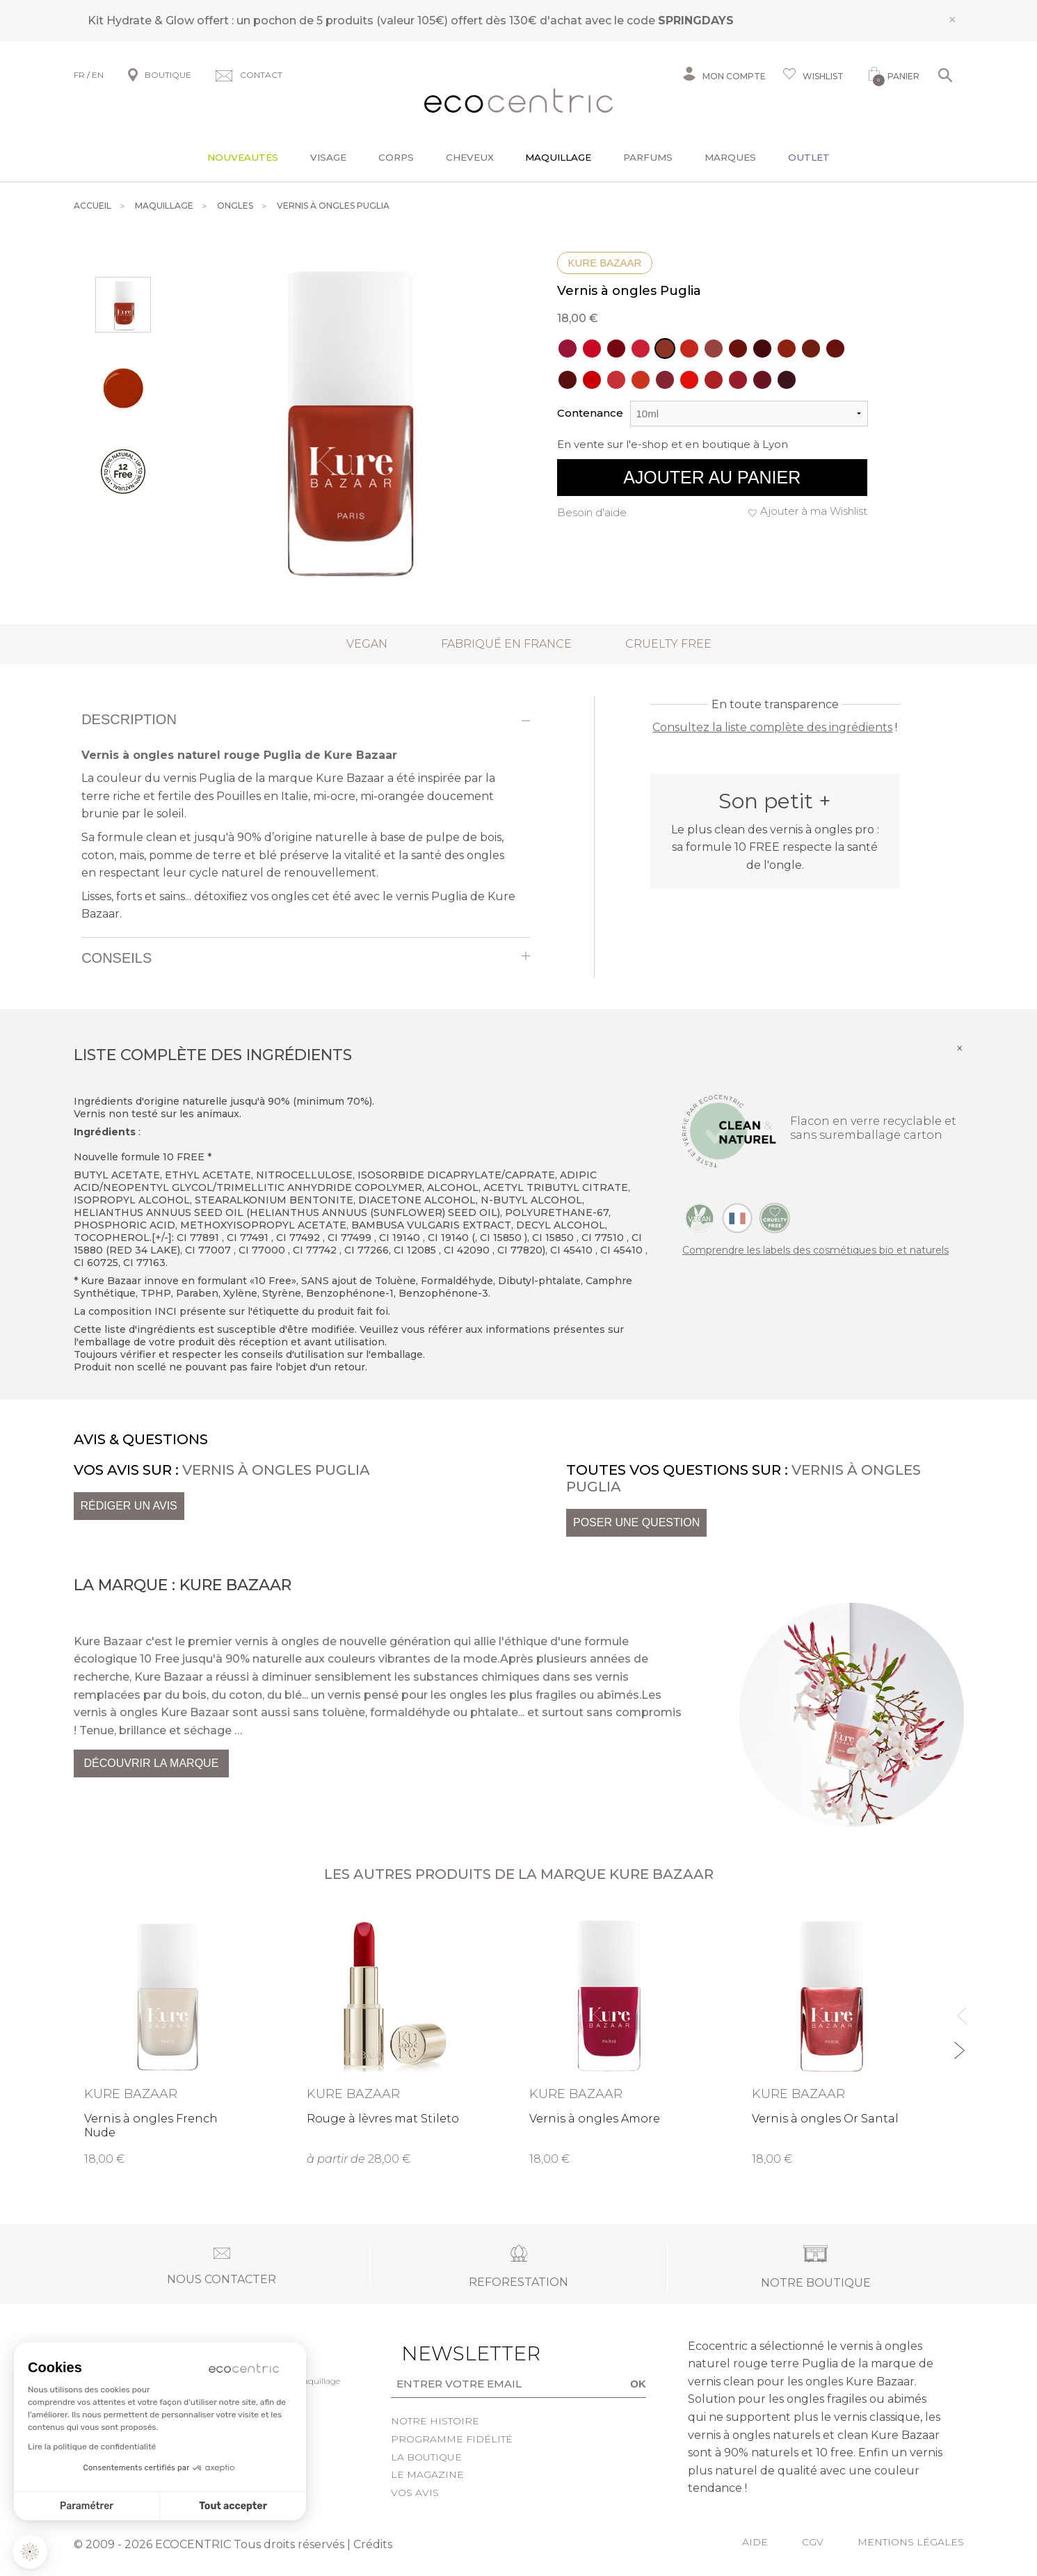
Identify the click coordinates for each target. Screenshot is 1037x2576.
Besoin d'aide (592, 512)
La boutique (426, 2457)
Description (129, 719)
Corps (396, 157)
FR (79, 75)
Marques (730, 157)
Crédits (372, 2544)
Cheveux (470, 157)
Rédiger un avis (129, 1506)
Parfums (648, 157)
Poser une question (636, 1522)
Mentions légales (911, 2542)
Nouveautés (242, 157)
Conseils (116, 958)
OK (638, 2384)
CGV (812, 2542)
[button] (30, 2551)
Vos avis (415, 2492)
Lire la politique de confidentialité (92, 2446)
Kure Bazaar (605, 263)
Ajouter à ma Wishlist (813, 511)
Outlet (809, 157)
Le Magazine (427, 2474)
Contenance (590, 412)
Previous (959, 2009)
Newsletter (449, 2353)
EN (98, 75)
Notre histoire (435, 2421)
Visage (328, 157)
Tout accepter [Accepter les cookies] (233, 2506)
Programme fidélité (452, 2439)
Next (959, 2044)
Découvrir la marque (151, 1763)
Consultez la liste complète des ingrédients (772, 727)
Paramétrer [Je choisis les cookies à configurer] (86, 2506)
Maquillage (558, 157)
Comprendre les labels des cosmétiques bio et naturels (815, 1250)
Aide (755, 2542)
